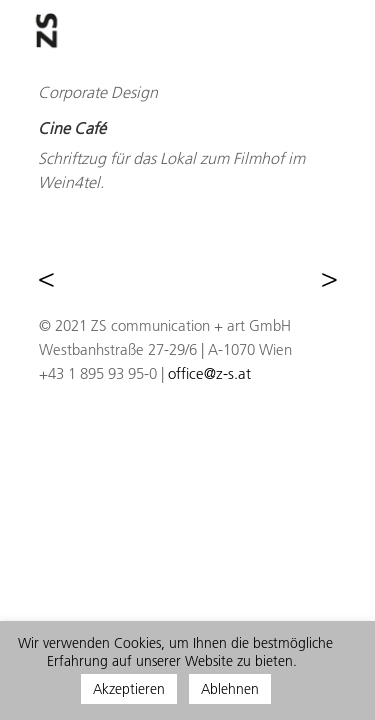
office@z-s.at (209, 373)
